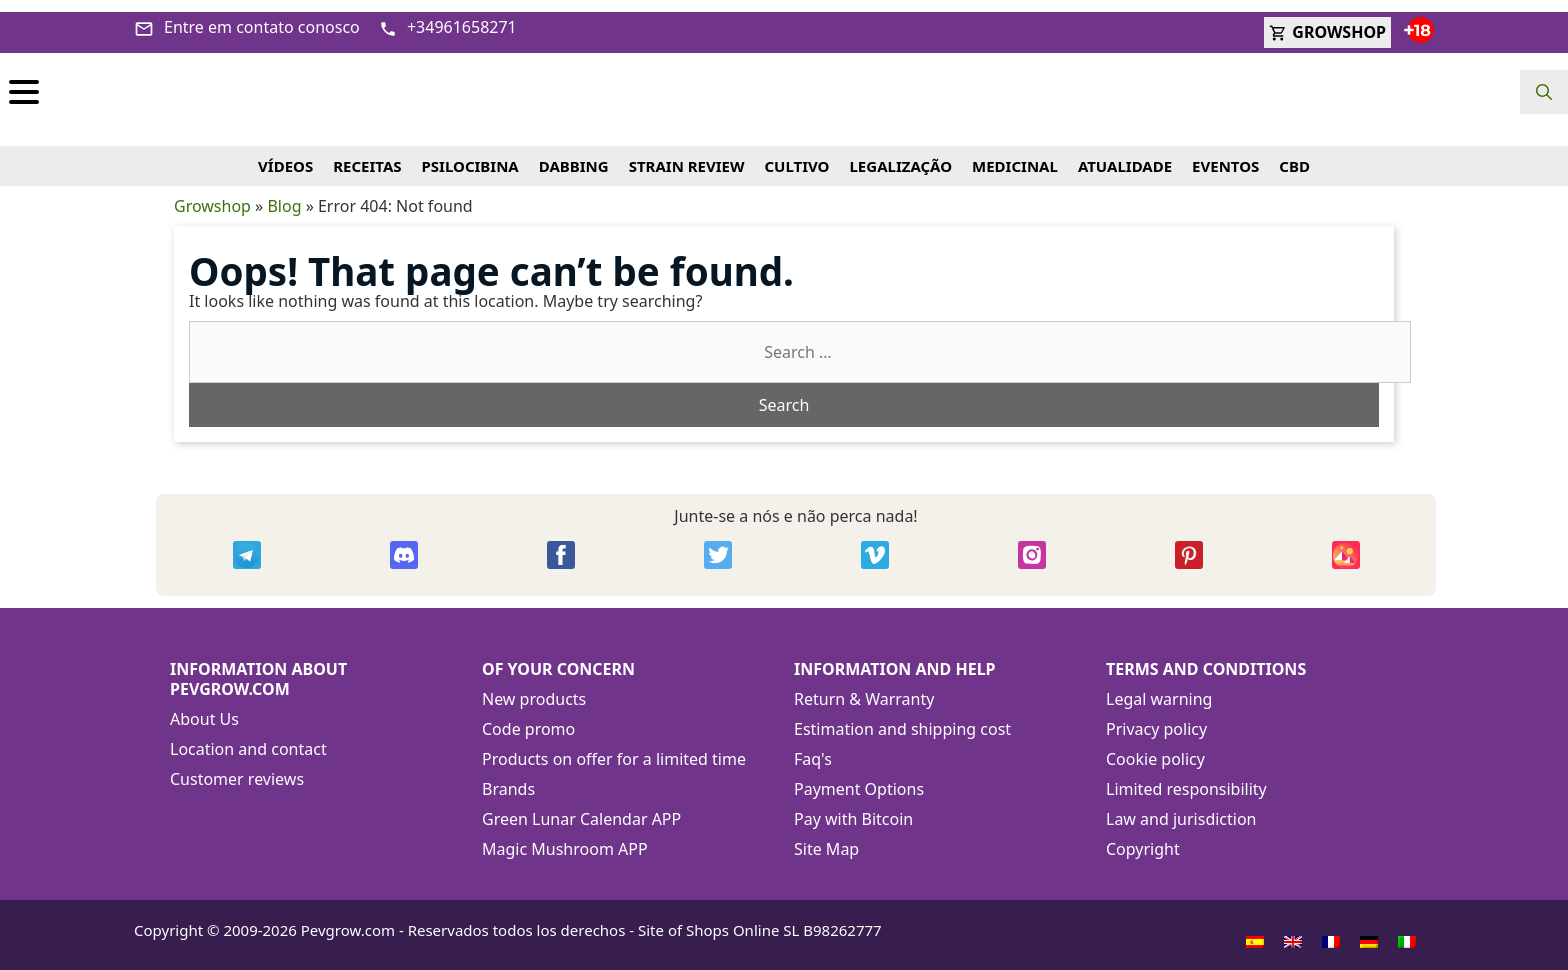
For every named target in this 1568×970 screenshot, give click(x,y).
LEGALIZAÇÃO (900, 154)
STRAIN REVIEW (687, 154)
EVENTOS (1225, 154)
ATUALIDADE (1125, 154)
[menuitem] (1255, 929)
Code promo (528, 717)
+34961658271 (448, 15)
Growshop (212, 194)
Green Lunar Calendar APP (581, 807)
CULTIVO (796, 154)
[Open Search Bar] (1544, 92)
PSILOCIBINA (470, 154)
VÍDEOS (285, 154)
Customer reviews (237, 767)
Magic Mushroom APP (565, 837)
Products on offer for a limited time (614, 747)
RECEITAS (367, 154)
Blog (284, 194)
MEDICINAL (1015, 154)
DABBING (574, 154)
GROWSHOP (1327, 20)
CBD (1294, 154)
